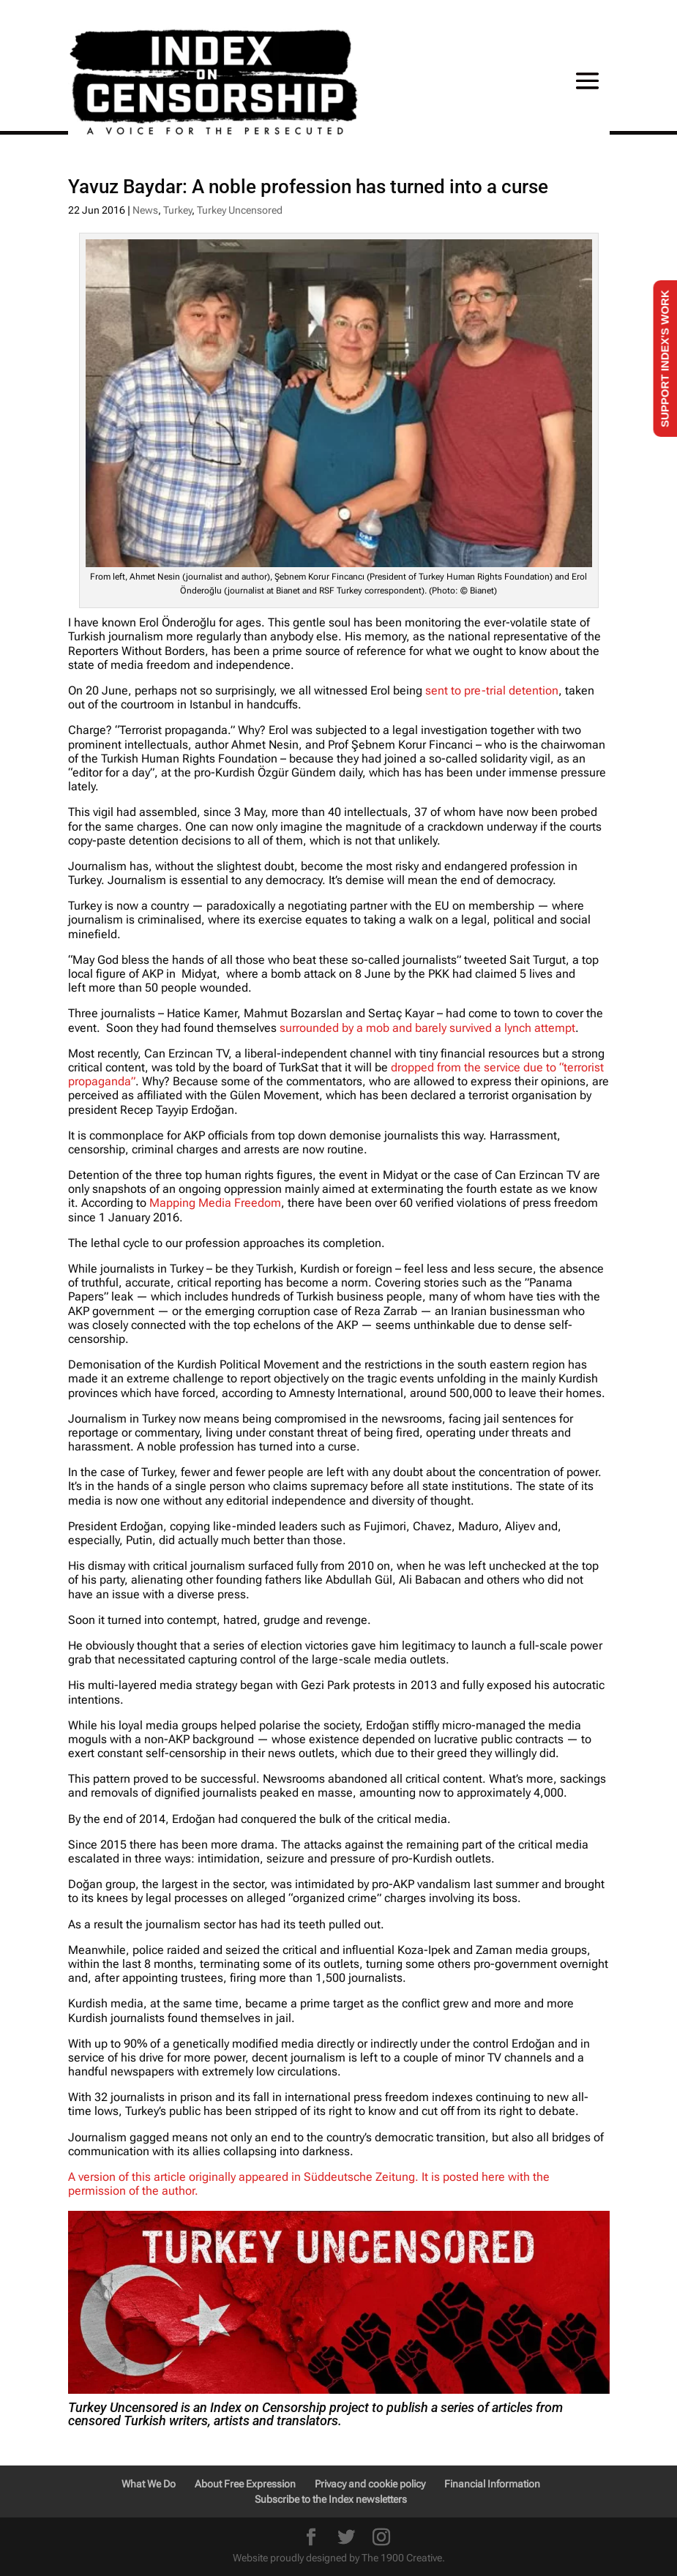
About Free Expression (245, 2484)
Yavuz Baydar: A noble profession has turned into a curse (308, 187)
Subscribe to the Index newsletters (331, 2499)
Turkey (177, 210)
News (145, 210)
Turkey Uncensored (240, 210)
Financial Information (492, 2484)
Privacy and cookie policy (370, 2484)
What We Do (148, 2484)
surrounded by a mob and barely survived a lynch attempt (427, 1028)
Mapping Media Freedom (215, 1203)
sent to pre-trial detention (491, 690)
